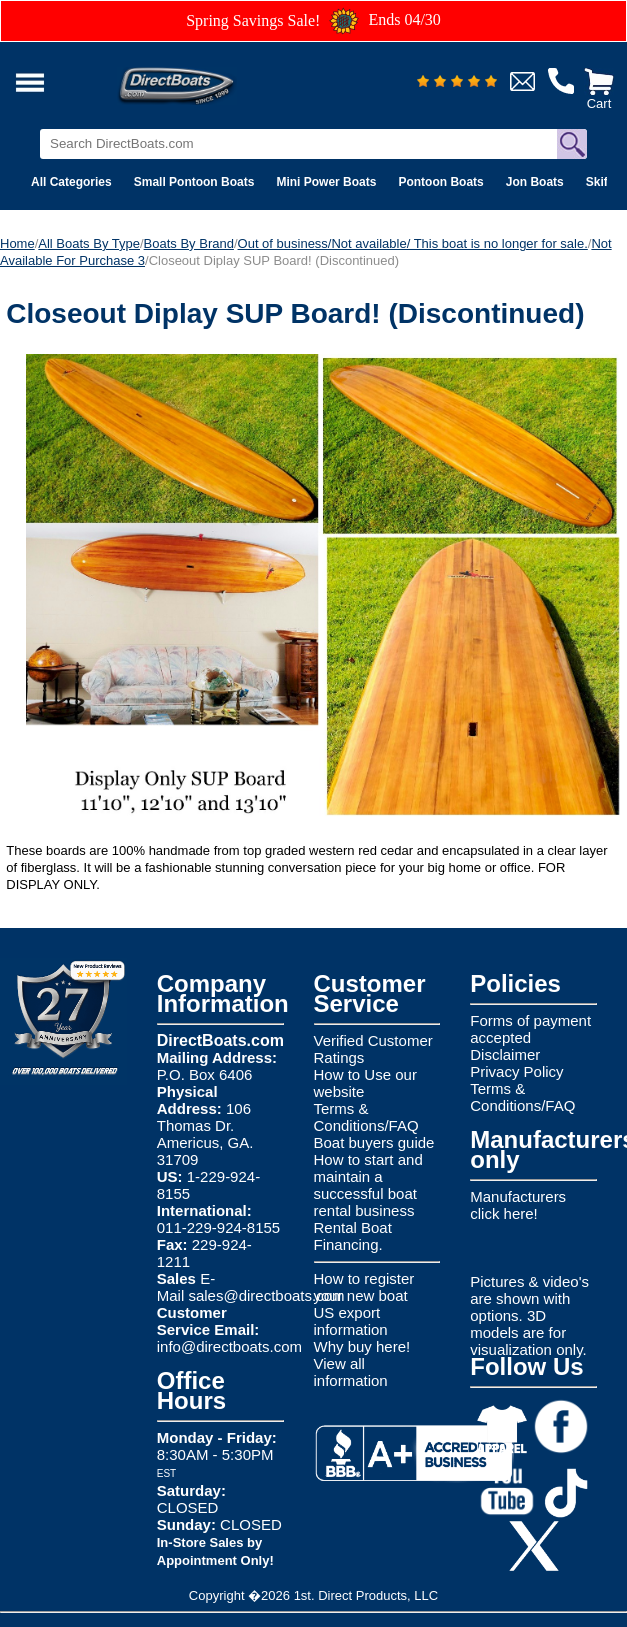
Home (17, 243)
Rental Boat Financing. (353, 1236)
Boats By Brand (189, 243)
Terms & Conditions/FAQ (366, 1117)
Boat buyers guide (374, 1142)
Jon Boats (535, 182)
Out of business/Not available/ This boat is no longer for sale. (413, 243)
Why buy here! (362, 1346)
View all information (351, 1372)
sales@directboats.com (266, 1295)
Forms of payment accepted (530, 1029)
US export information (351, 1321)
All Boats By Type (89, 243)
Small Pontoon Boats (194, 182)
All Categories (71, 182)
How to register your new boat (364, 1287)
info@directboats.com (229, 1346)
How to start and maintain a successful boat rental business (368, 1185)
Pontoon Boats (440, 182)
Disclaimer (505, 1054)
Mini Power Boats (326, 182)
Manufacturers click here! (518, 1205)
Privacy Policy (516, 1071)
